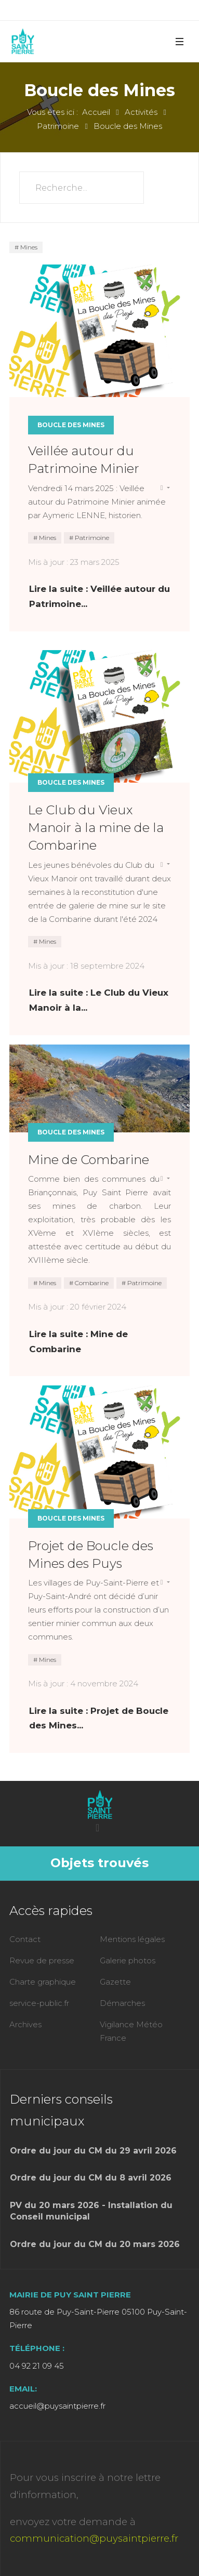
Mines (28, 247)
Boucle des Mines (70, 425)
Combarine (91, 1283)
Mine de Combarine (88, 1159)
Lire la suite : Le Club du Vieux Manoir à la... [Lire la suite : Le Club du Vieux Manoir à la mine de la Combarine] (98, 1000)
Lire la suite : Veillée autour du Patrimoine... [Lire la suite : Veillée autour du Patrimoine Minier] (99, 596)
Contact (25, 1939)
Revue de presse (41, 1960)
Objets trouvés (99, 1862)
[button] (179, 41)
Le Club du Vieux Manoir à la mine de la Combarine (96, 827)
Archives (25, 2024)
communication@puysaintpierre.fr (94, 2538)
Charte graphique (42, 1982)
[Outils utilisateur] (165, 488)
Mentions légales (132, 1939)
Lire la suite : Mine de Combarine (78, 1341)
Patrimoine (91, 537)
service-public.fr (39, 2003)
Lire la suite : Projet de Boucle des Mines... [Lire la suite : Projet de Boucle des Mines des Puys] (98, 1718)
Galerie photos (127, 1960)
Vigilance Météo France (131, 2031)
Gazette (115, 1982)
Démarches (122, 2003)
